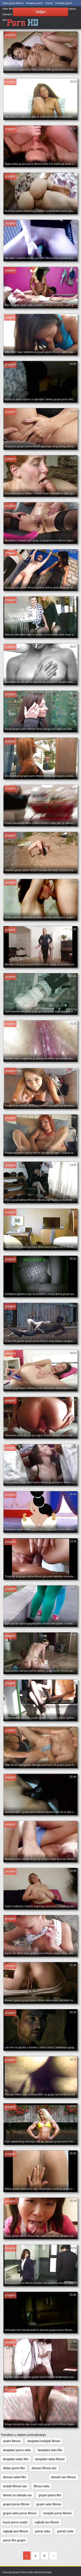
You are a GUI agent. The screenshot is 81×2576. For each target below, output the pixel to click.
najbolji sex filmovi (47, 2522)
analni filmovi (12, 2441)
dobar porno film (14, 2468)
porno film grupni (14, 2540)
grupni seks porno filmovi (20, 2513)
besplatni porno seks (17, 2450)
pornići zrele (65, 2531)
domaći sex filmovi (63, 2477)
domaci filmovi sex (44, 2468)
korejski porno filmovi (57, 2513)
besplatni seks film (50, 2450)
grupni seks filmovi (48, 2504)
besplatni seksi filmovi (50, 2459)
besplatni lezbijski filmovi (43, 2441)
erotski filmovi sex (15, 2486)
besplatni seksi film (16, 2459)
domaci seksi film (14, 2477)
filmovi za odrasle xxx (17, 2495)
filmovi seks (41, 2486)
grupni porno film (50, 2495)
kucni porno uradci (15, 2522)
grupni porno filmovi (16, 2504)
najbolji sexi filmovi (15, 2531)
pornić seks (42, 2531)
